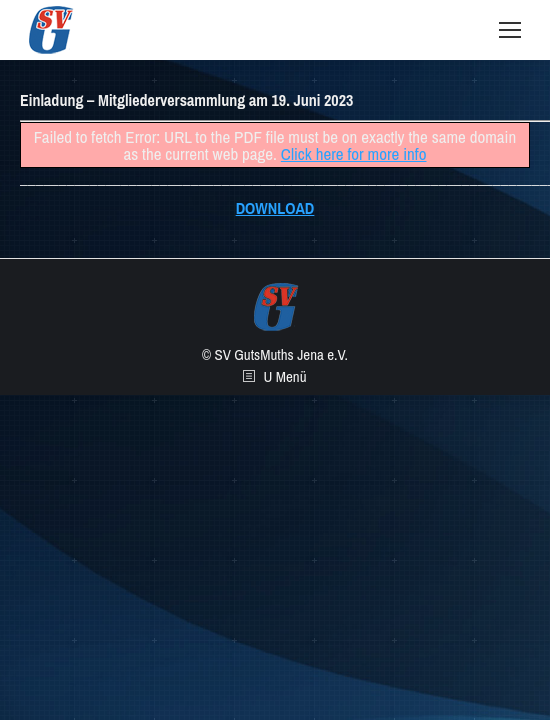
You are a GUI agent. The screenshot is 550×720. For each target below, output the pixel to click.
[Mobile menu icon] (510, 30)
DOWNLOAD (275, 208)
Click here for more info (354, 153)
